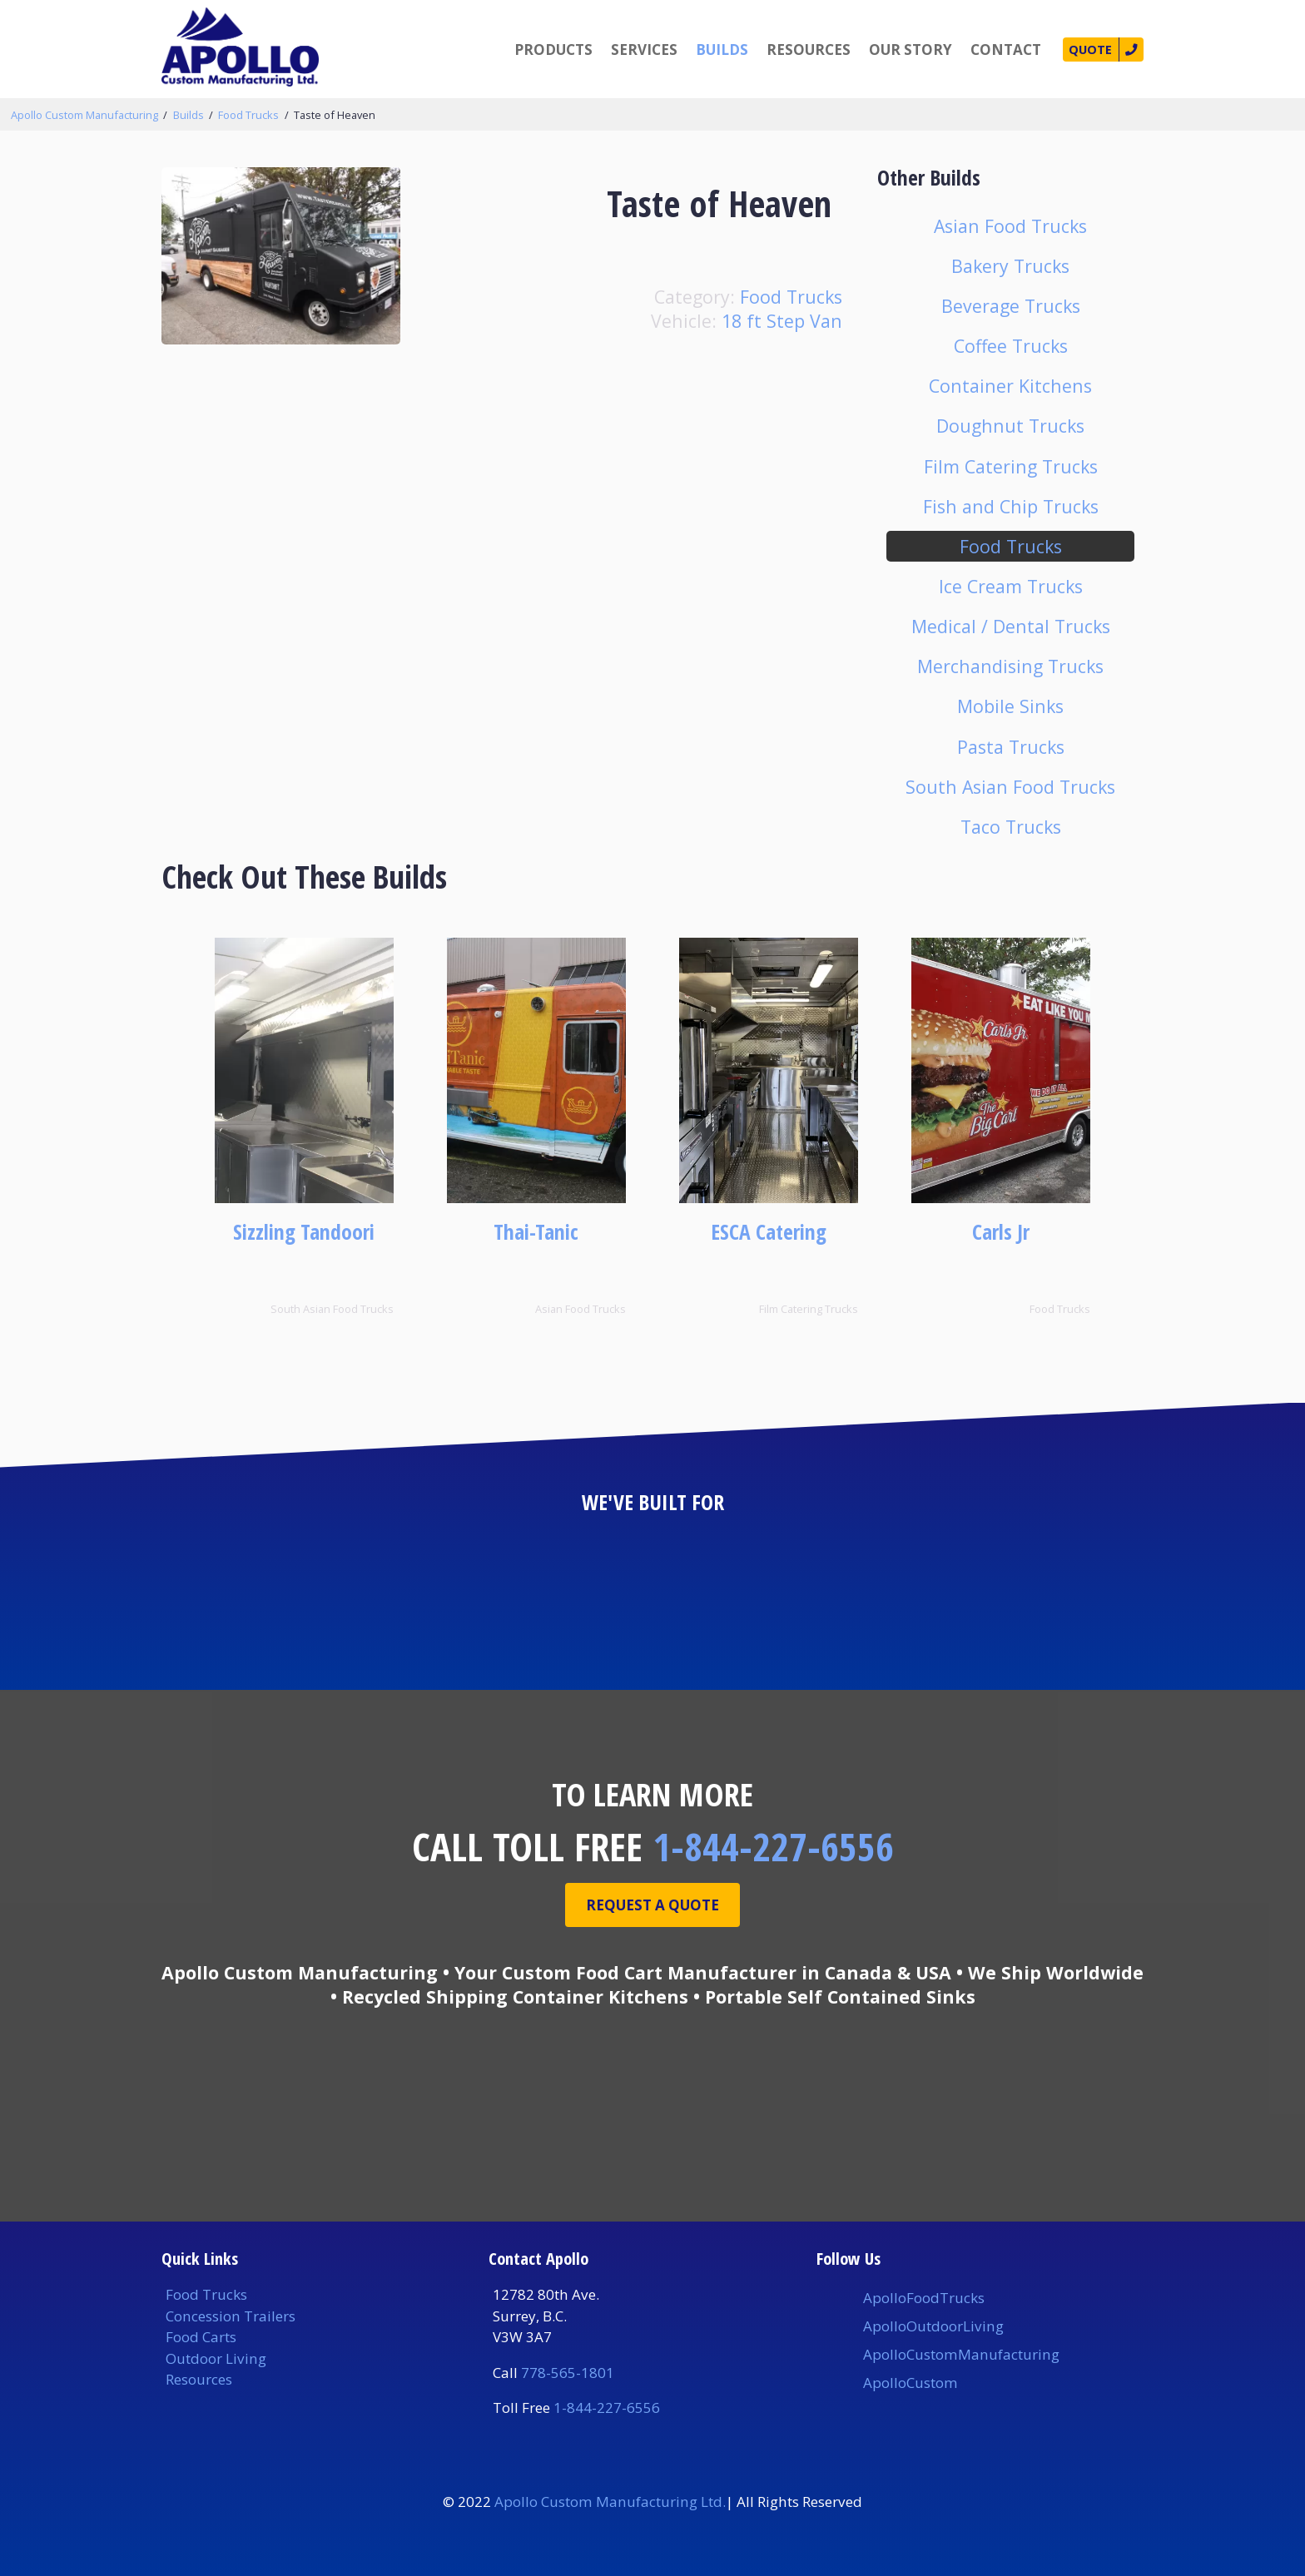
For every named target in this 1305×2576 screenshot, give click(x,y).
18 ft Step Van (782, 321)
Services (631, 49)
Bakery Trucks (1010, 266)
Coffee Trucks (1011, 346)
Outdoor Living (216, 2358)
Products (540, 49)
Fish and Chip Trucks (1011, 506)
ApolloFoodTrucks (924, 2297)
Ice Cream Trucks (1011, 586)
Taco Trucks (1010, 827)
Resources (795, 49)
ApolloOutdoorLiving (933, 2326)
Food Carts (201, 2336)
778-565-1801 (567, 2372)
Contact (992, 49)
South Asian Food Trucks (1010, 787)
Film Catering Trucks (1011, 466)
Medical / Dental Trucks (1010, 626)
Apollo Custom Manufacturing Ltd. (610, 2501)
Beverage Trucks (1010, 306)
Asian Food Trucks (1010, 226)
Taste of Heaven (334, 114)
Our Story (897, 49)
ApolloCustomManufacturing (961, 2354)
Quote (1081, 49)
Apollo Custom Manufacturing (84, 114)
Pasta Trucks (1010, 747)
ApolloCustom (910, 2382)
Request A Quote (653, 1907)
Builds (708, 49)
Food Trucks (248, 114)
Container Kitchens (1010, 386)
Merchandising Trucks (1010, 666)
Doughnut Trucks (1010, 426)
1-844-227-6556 (773, 1846)
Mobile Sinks (1010, 706)
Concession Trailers (230, 2316)
